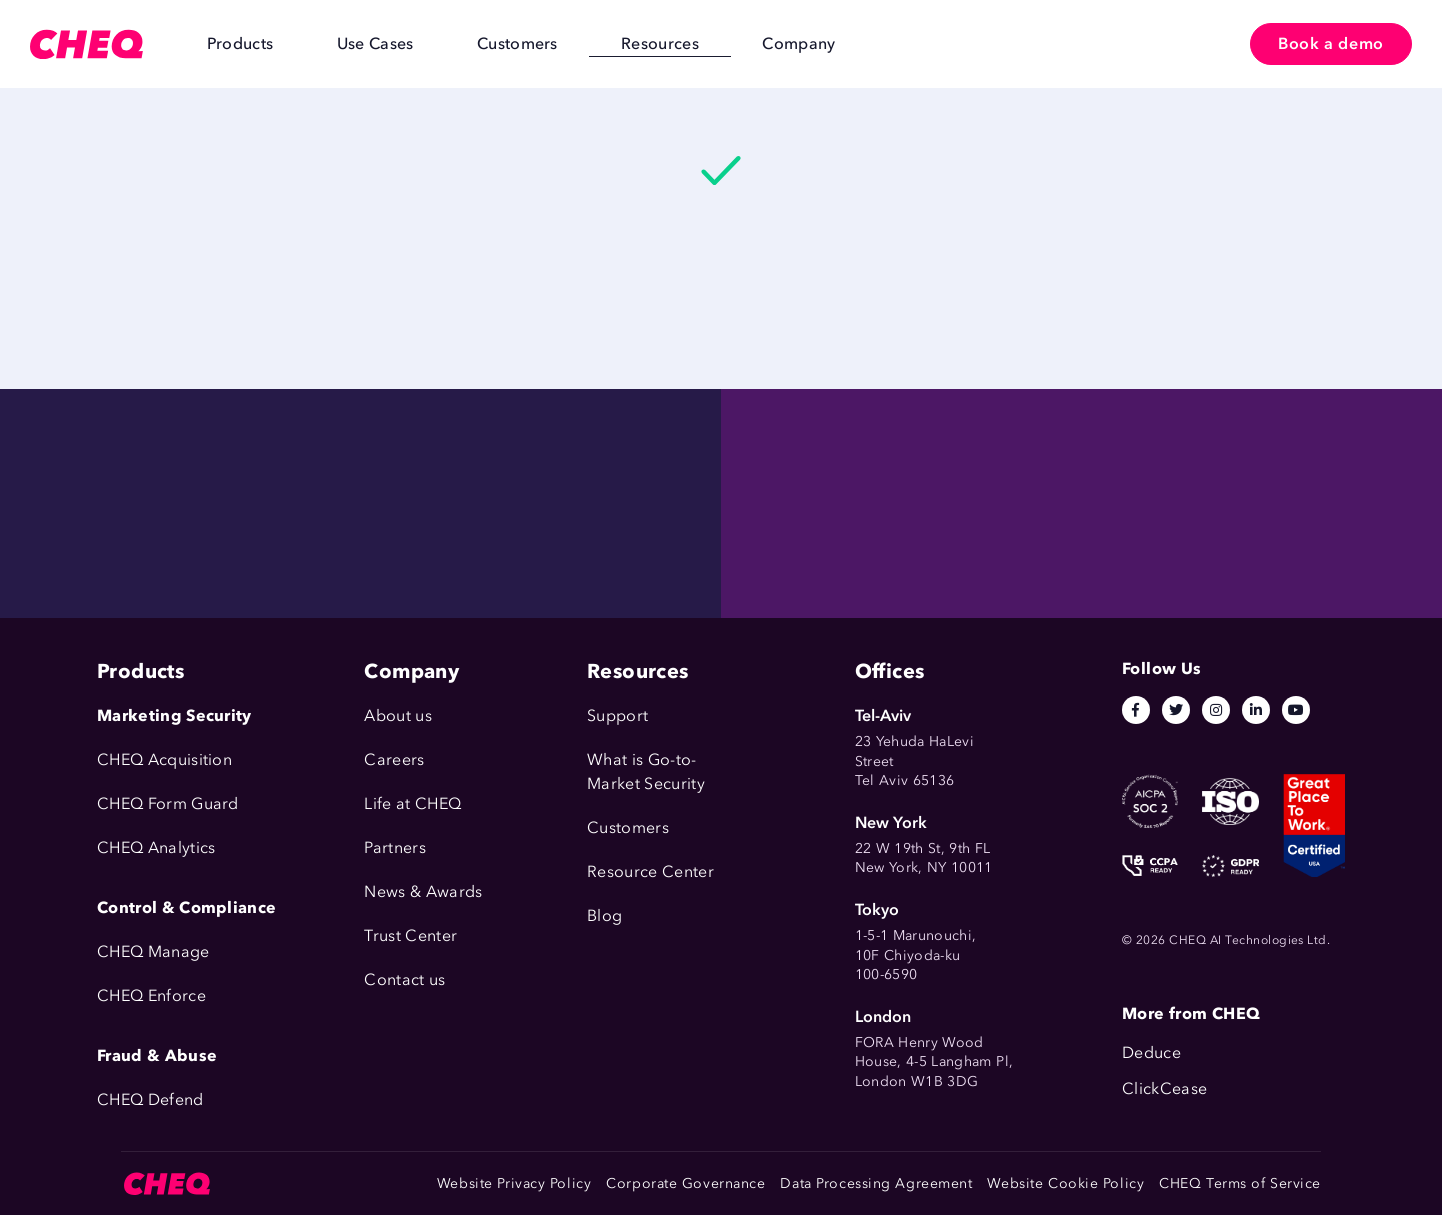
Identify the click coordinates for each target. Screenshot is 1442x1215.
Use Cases (335, 43)
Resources (569, 43)
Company (683, 43)
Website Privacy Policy (514, 1183)
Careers (394, 759)
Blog (604, 915)
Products (226, 43)
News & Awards (423, 891)
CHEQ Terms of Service (1240, 1183)
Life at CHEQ (412, 803)
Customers (452, 43)
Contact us (404, 979)
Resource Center (650, 871)
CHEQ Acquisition (164, 759)
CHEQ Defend (150, 1099)
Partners (395, 847)
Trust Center (410, 935)
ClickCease (1164, 1088)
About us (398, 715)
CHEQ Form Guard (168, 803)
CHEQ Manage (153, 951)
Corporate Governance (685, 1183)
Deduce (1151, 1052)
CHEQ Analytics (156, 847)
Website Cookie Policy (1065, 1183)
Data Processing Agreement (876, 1183)
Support (617, 715)
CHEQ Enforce (151, 995)
